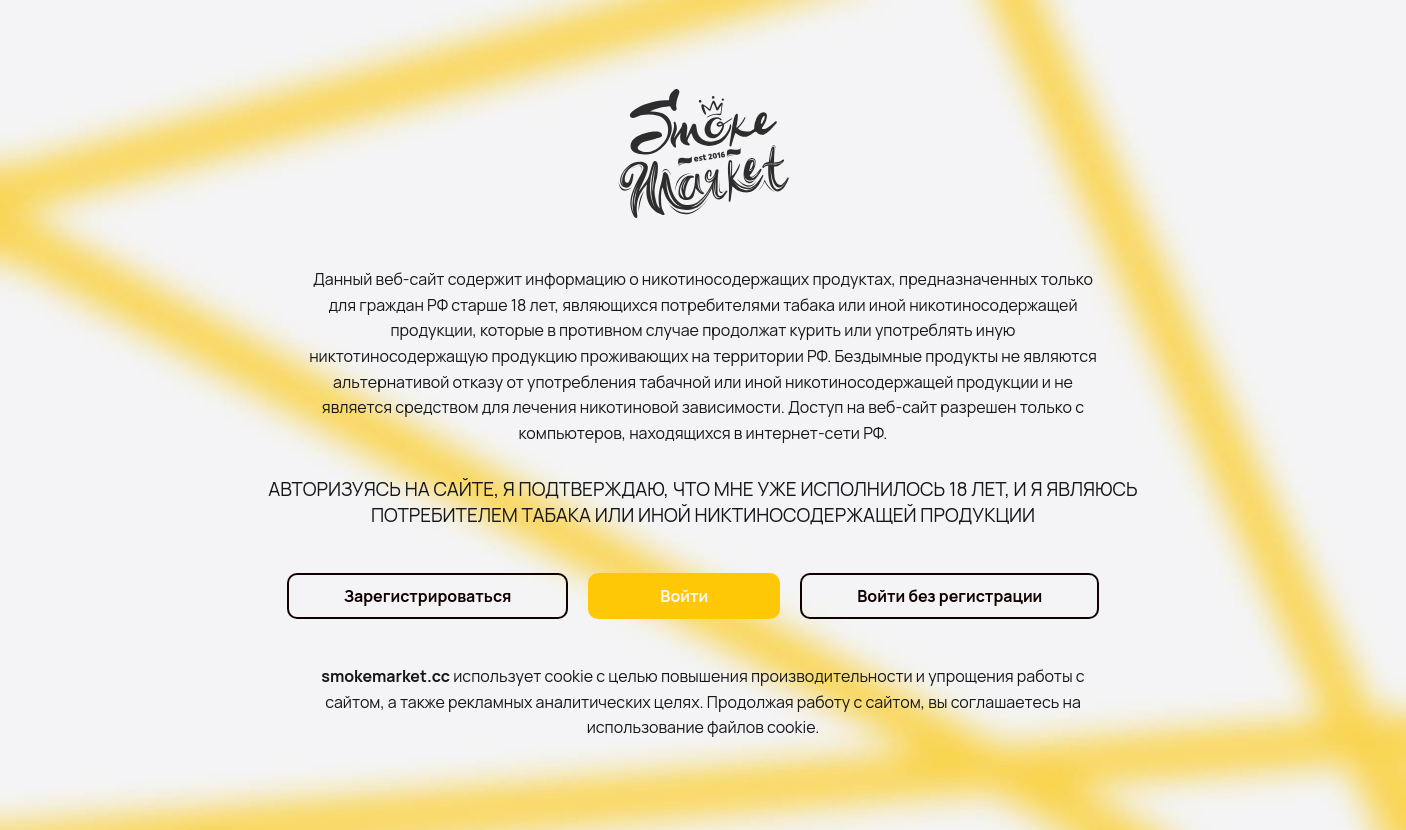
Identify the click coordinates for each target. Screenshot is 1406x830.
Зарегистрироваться (428, 596)
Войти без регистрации (949, 596)
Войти (684, 596)
